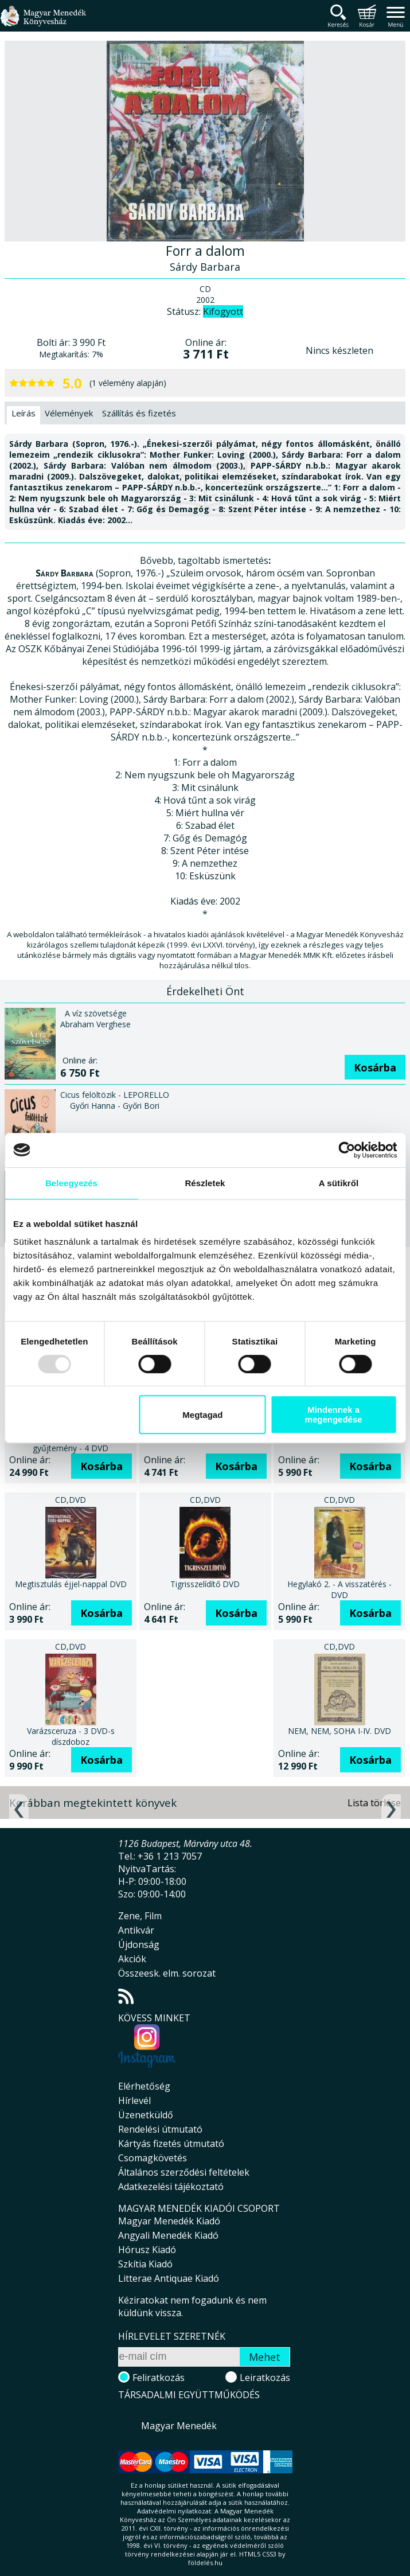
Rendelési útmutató (160, 2129)
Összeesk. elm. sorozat (167, 1973)
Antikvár (136, 1930)
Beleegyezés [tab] (71, 1183)
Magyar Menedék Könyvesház (43, 22)
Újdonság (138, 1944)
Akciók (132, 1959)
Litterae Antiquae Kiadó (168, 2278)
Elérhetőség (144, 2086)
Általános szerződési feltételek (183, 2172)
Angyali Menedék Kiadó (168, 2235)
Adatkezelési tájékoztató (171, 2186)
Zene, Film (140, 1915)
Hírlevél (134, 2100)
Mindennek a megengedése (333, 1414)
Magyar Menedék (179, 2425)
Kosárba (375, 1067)
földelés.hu (205, 2562)
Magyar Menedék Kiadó (169, 2221)
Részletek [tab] (205, 1183)
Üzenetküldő (145, 2115)
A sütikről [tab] (339, 1183)
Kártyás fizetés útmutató (171, 2143)
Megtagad (202, 1415)
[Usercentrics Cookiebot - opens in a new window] (346, 1150)
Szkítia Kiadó (145, 2264)
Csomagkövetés (152, 2158)
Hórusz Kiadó (147, 2249)
